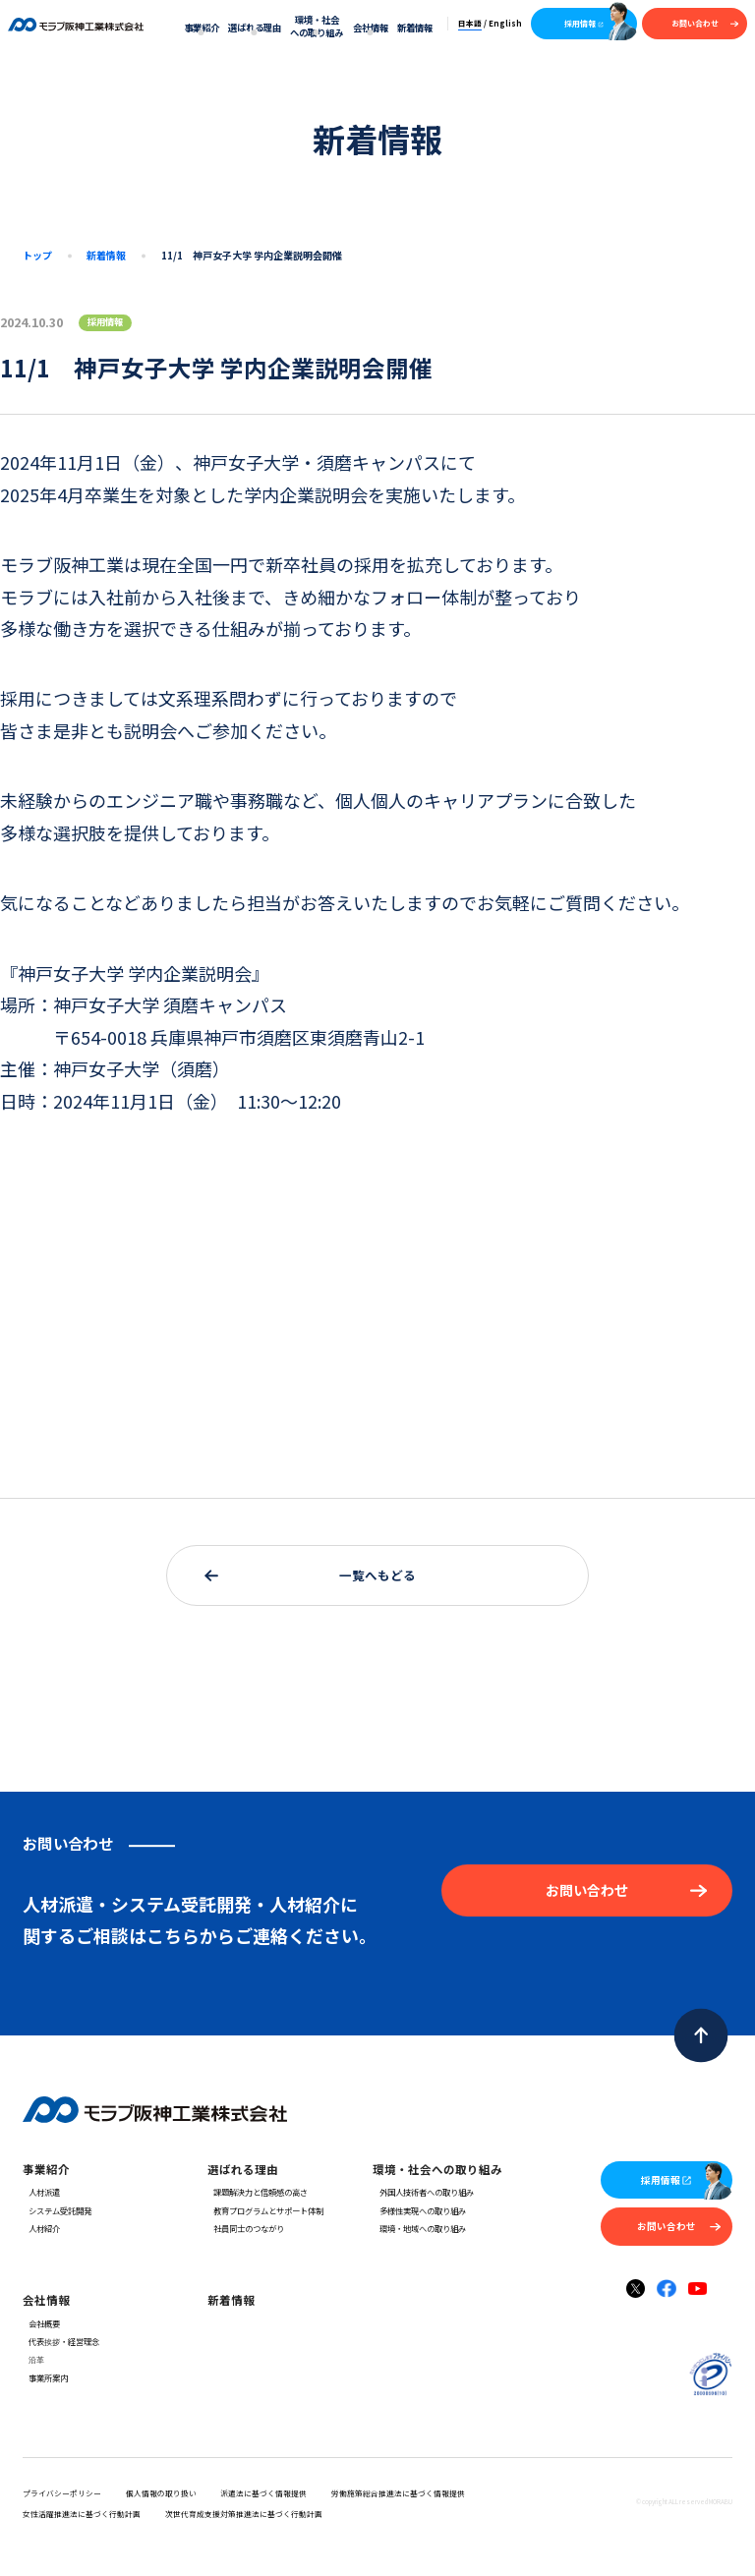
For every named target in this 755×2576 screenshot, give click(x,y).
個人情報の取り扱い (161, 2493)
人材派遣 (41, 2192)
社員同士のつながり (245, 2228)
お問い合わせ (704, 23)
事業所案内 (45, 2377)
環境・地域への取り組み (419, 2228)
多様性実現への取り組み (419, 2210)
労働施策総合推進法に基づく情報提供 (398, 2493)
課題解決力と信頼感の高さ (257, 2192)
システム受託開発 (57, 2210)
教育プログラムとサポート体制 (265, 2210)
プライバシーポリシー (62, 2493)
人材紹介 (41, 2228)
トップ (37, 255)
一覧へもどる (310, 1575)
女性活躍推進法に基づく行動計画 (82, 2513)
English (505, 23)
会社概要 (41, 2323)
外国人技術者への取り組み (423, 2192)
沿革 (33, 2359)
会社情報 (370, 27)
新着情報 (415, 27)
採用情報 (584, 23)
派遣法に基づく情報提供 (263, 2493)
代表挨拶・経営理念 (61, 2341)
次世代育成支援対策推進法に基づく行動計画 (243, 2513)
